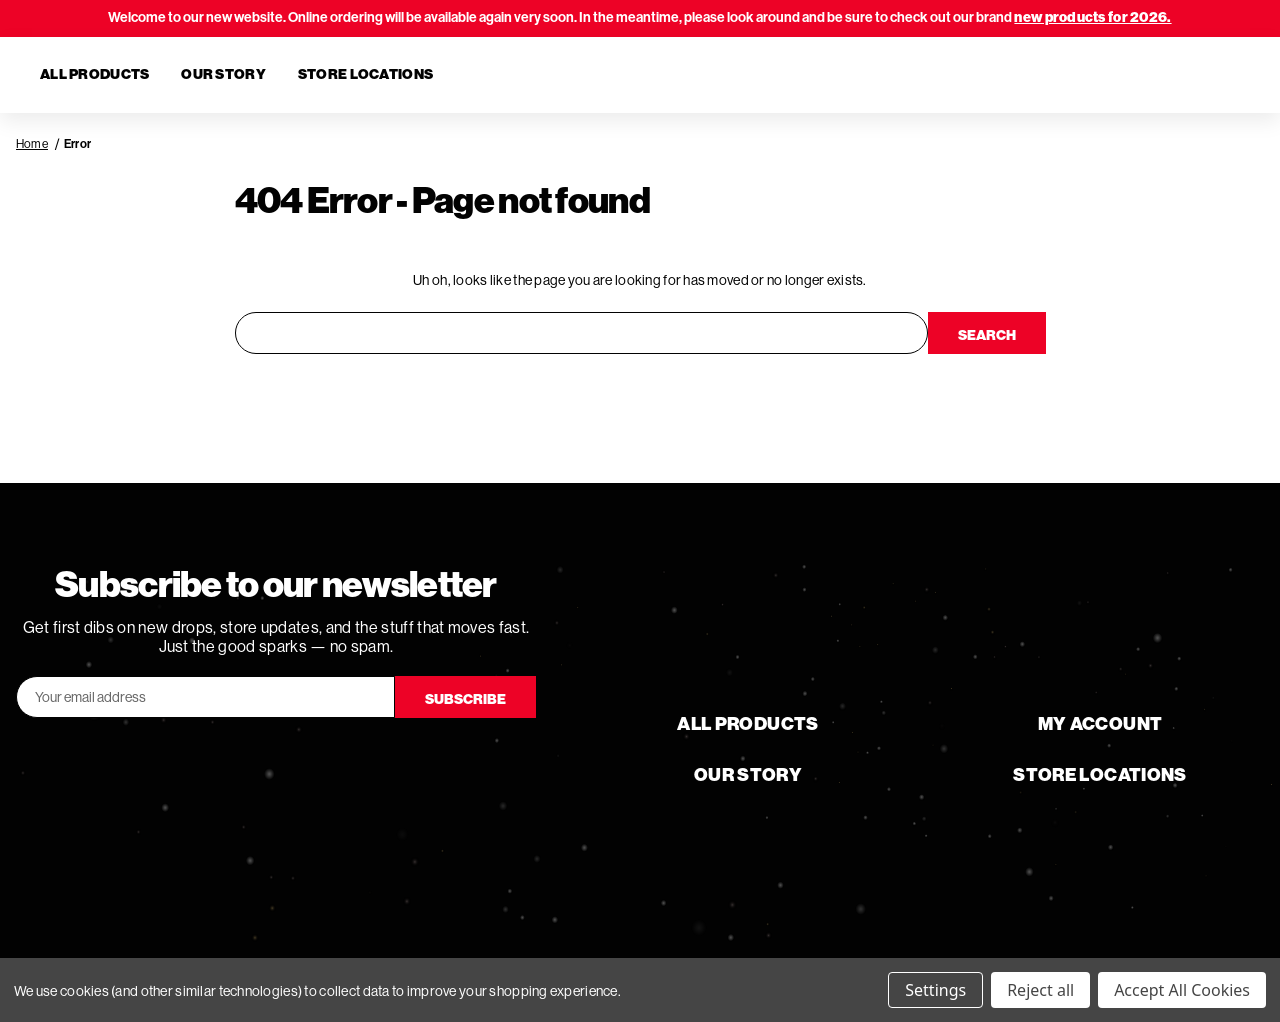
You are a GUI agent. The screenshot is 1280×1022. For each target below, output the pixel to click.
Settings (935, 990)
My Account (1100, 724)
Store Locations (365, 74)
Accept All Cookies (1182, 990)
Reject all (1040, 990)
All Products (94, 74)
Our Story (223, 74)
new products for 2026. (1092, 17)
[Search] (1124, 75)
